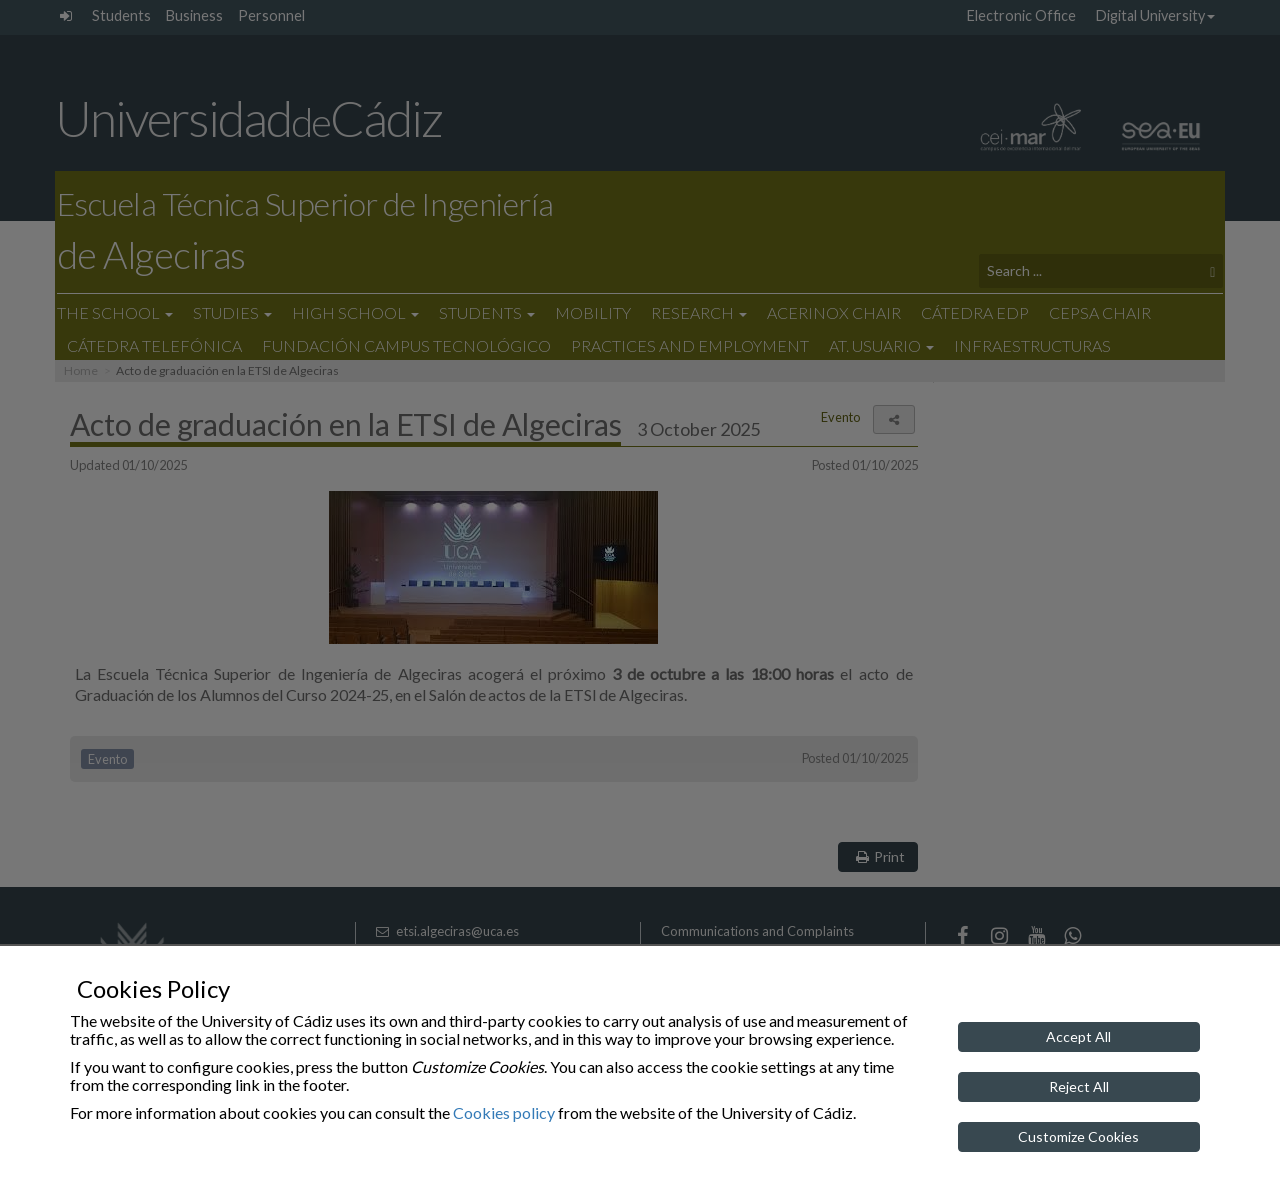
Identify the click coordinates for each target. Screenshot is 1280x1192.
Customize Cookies (1078, 1136)
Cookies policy (504, 1112)
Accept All (1078, 1036)
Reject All (1079, 1086)
